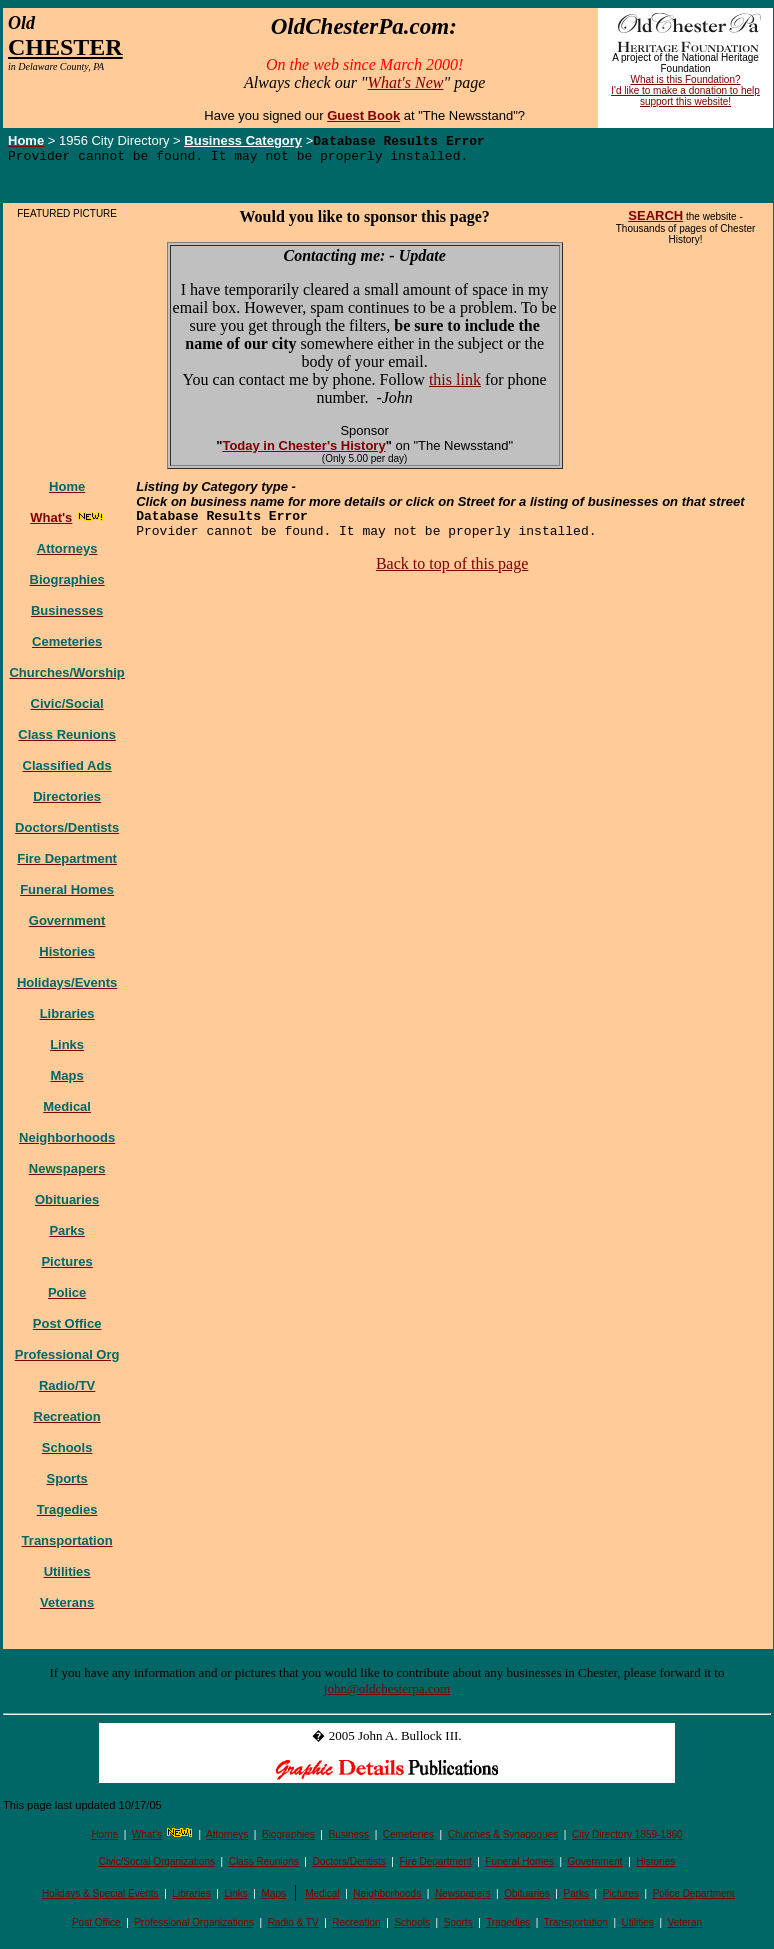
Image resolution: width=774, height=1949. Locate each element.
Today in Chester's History (303, 450)
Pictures (621, 1898)
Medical (322, 1898)
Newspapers (463, 1898)
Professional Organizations (194, 1927)
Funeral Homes (519, 1866)
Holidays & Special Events (100, 1898)
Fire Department (436, 1866)
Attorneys (227, 1839)
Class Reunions (264, 1866)
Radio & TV (293, 1927)
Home (104, 1839)
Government (595, 1866)
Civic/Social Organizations (157, 1866)
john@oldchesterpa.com (387, 1693)
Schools (412, 1927)
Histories (655, 1866)
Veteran (685, 1927)
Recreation (356, 1927)
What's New (406, 82)
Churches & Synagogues (503, 1839)
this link (455, 384)
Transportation (576, 1927)
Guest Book (363, 115)
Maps (274, 1898)
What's (147, 1839)
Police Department (694, 1898)
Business (349, 1839)
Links (235, 1898)
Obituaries (527, 1898)
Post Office (96, 1927)
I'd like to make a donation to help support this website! (685, 96)
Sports (458, 1927)
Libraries (191, 1898)
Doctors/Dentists (348, 1866)
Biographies (288, 1839)
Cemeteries (408, 1839)
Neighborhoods (387, 1898)
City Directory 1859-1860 (627, 1839)
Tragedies (508, 1927)
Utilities (638, 1927)
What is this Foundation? (686, 79)
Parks (577, 1898)
